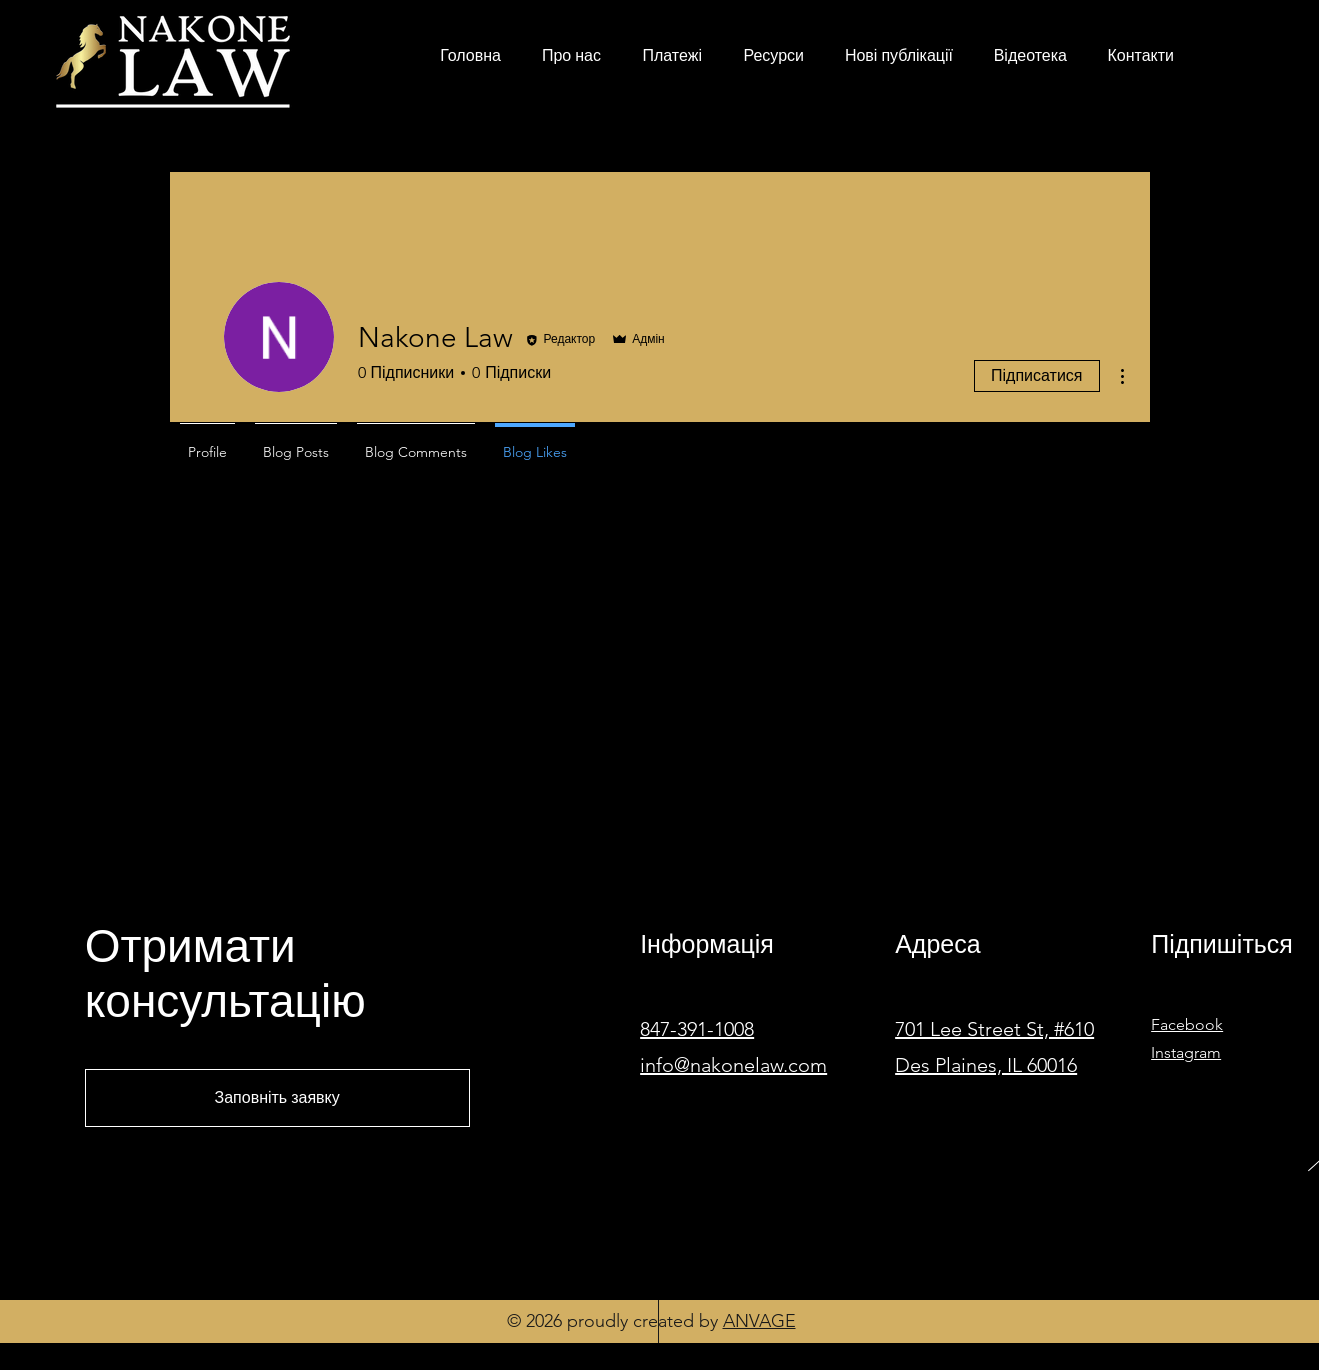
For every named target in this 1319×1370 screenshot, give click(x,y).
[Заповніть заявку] (277, 1098)
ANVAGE (759, 1321)
